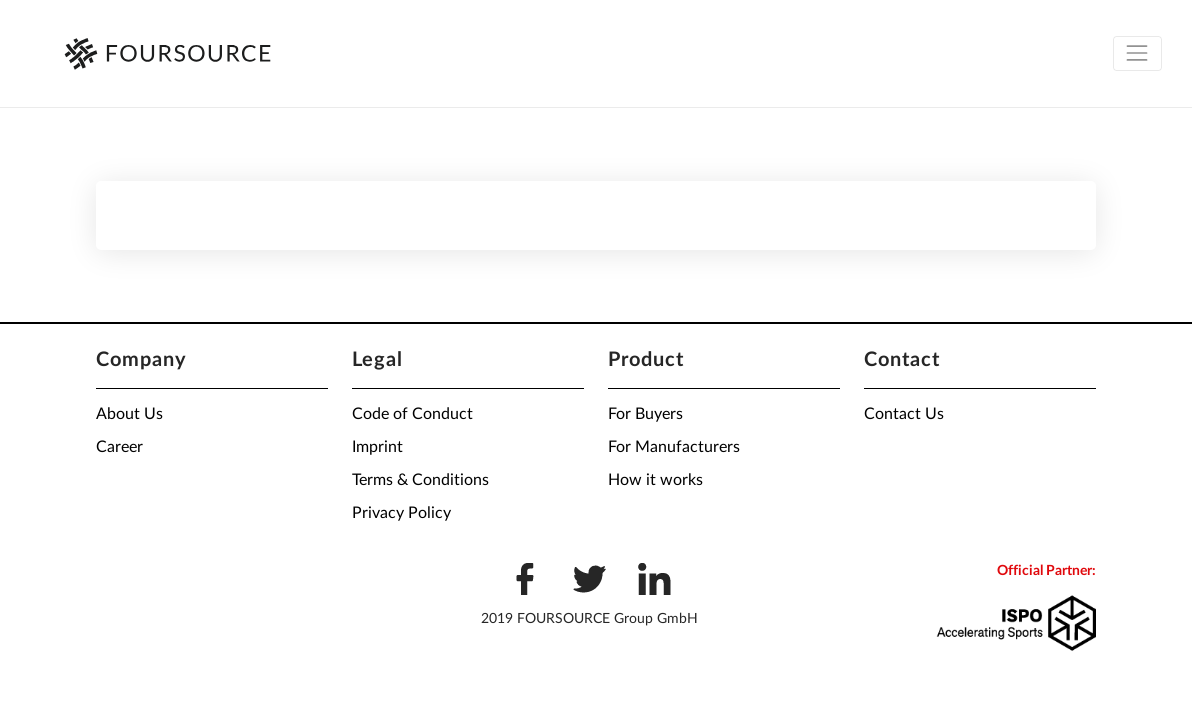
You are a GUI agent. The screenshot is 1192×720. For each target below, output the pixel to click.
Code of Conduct (412, 414)
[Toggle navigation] (1137, 53)
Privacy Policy (401, 513)
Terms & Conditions (420, 480)
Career (119, 447)
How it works (655, 480)
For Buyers (645, 414)
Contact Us (904, 414)
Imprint (377, 447)
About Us (129, 414)
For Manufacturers (674, 447)
